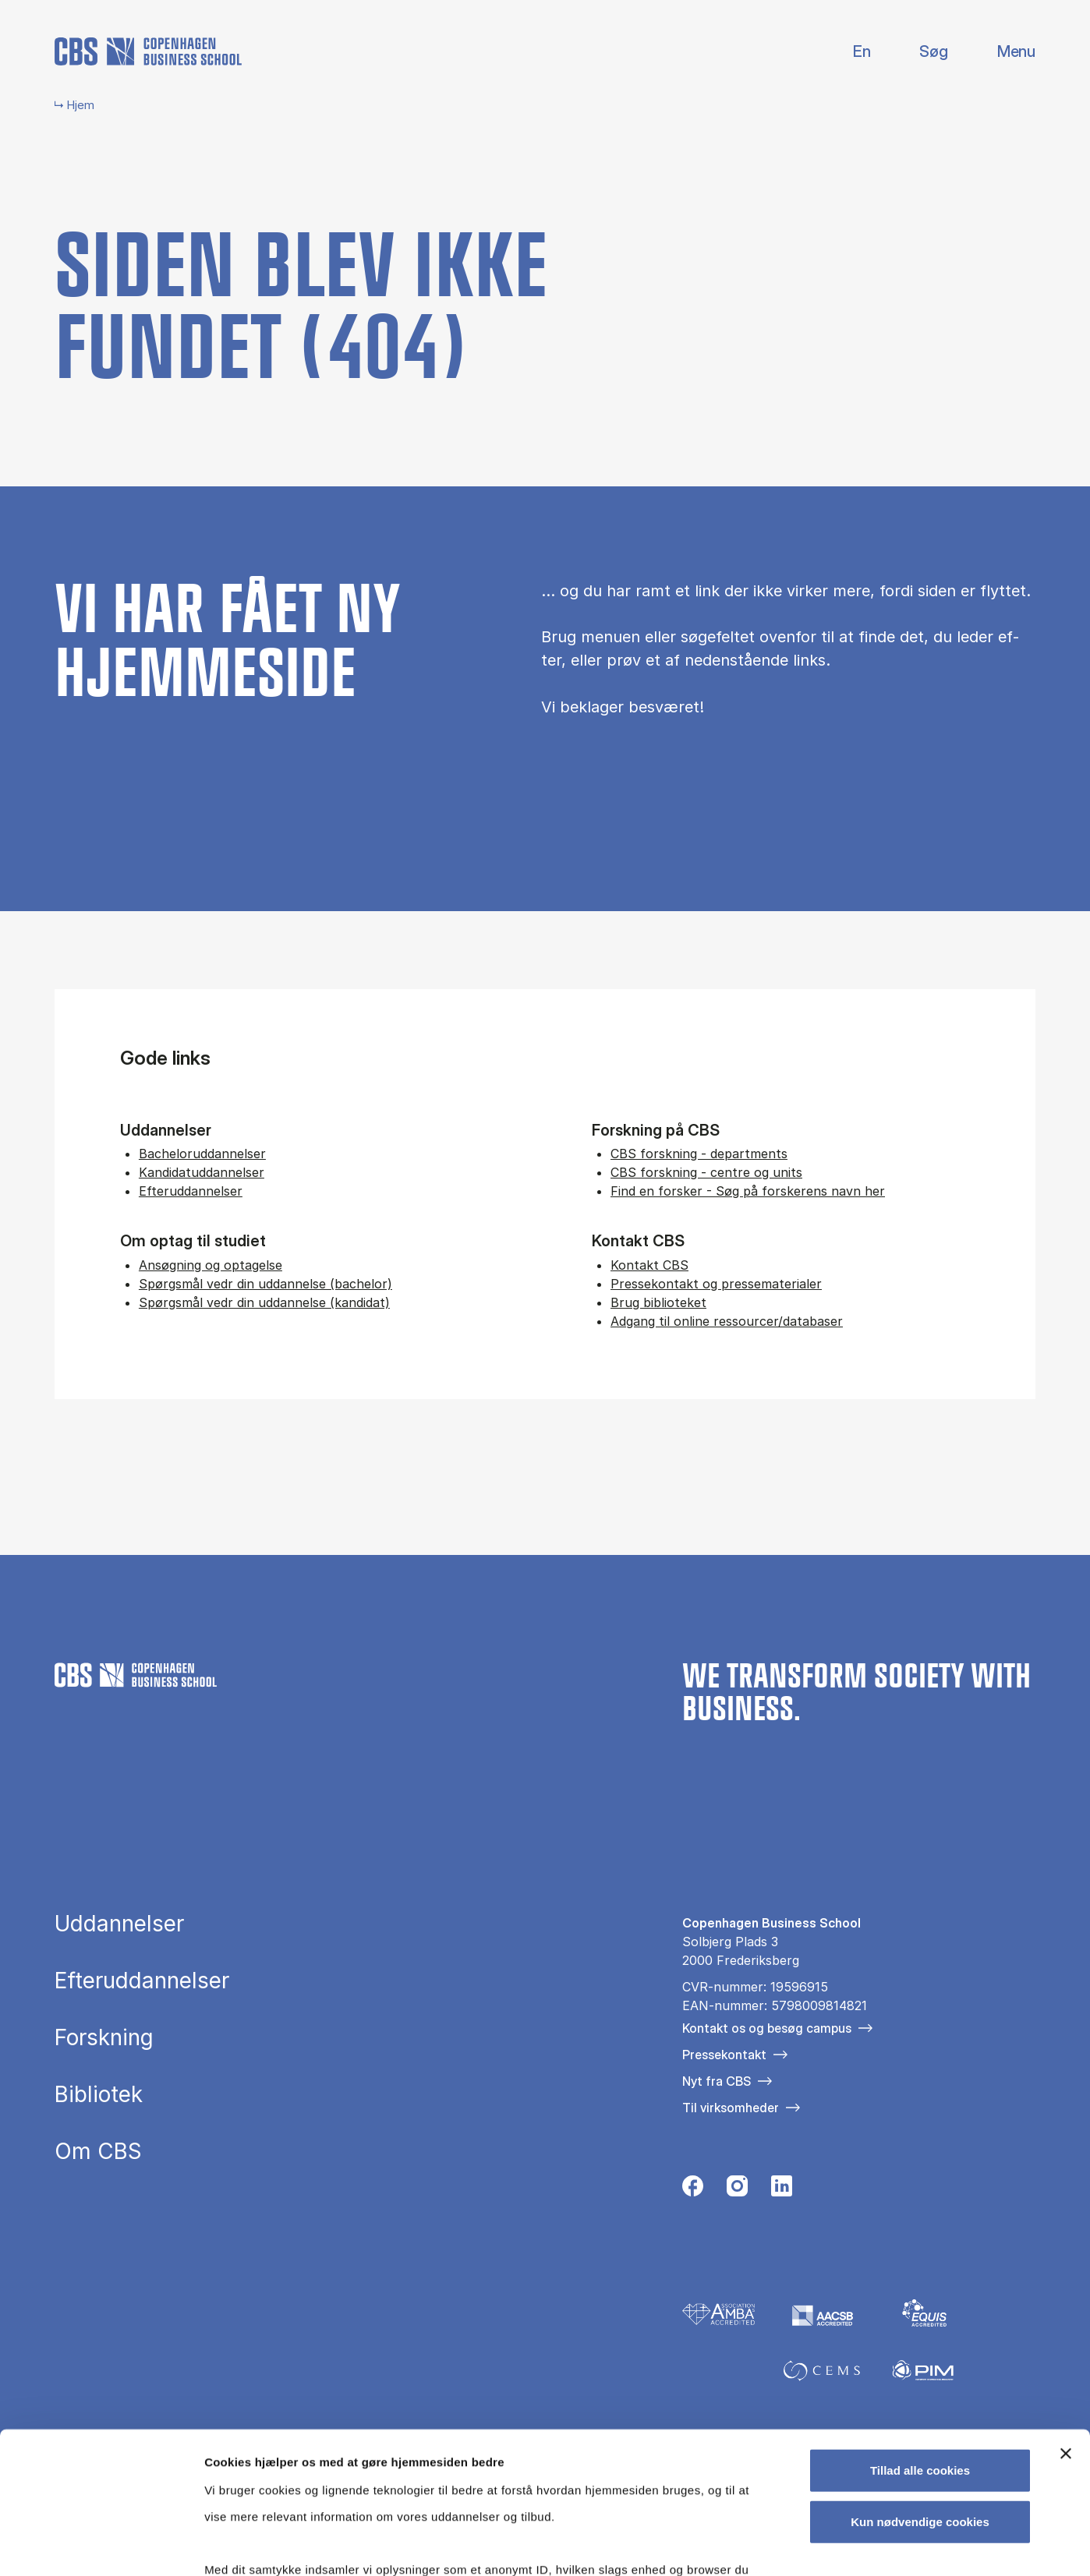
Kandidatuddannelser (201, 1172)
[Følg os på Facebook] (692, 2190)
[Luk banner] (1065, 2321)
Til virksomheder (730, 2107)
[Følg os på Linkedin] (781, 2190)
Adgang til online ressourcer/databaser (726, 1321)
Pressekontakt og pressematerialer (716, 1284)
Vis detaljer (810, 2545)
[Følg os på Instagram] (737, 2190)
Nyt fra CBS (716, 2081)
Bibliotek (99, 2095)
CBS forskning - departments (698, 1153)
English (849, 52)
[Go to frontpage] (148, 51)
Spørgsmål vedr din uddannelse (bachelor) (265, 1284)
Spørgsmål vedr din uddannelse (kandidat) (264, 1302)
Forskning (104, 2038)
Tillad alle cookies (920, 2338)
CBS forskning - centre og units (706, 1172)
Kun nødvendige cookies (920, 2388)
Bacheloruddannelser (202, 1153)
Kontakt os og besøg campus (766, 2028)
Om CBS (98, 2152)
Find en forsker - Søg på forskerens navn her (747, 1191)
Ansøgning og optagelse (210, 1265)
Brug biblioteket (658, 1302)
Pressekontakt (724, 2054)
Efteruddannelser (190, 1191)
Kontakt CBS (649, 1265)
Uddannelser (119, 1924)
